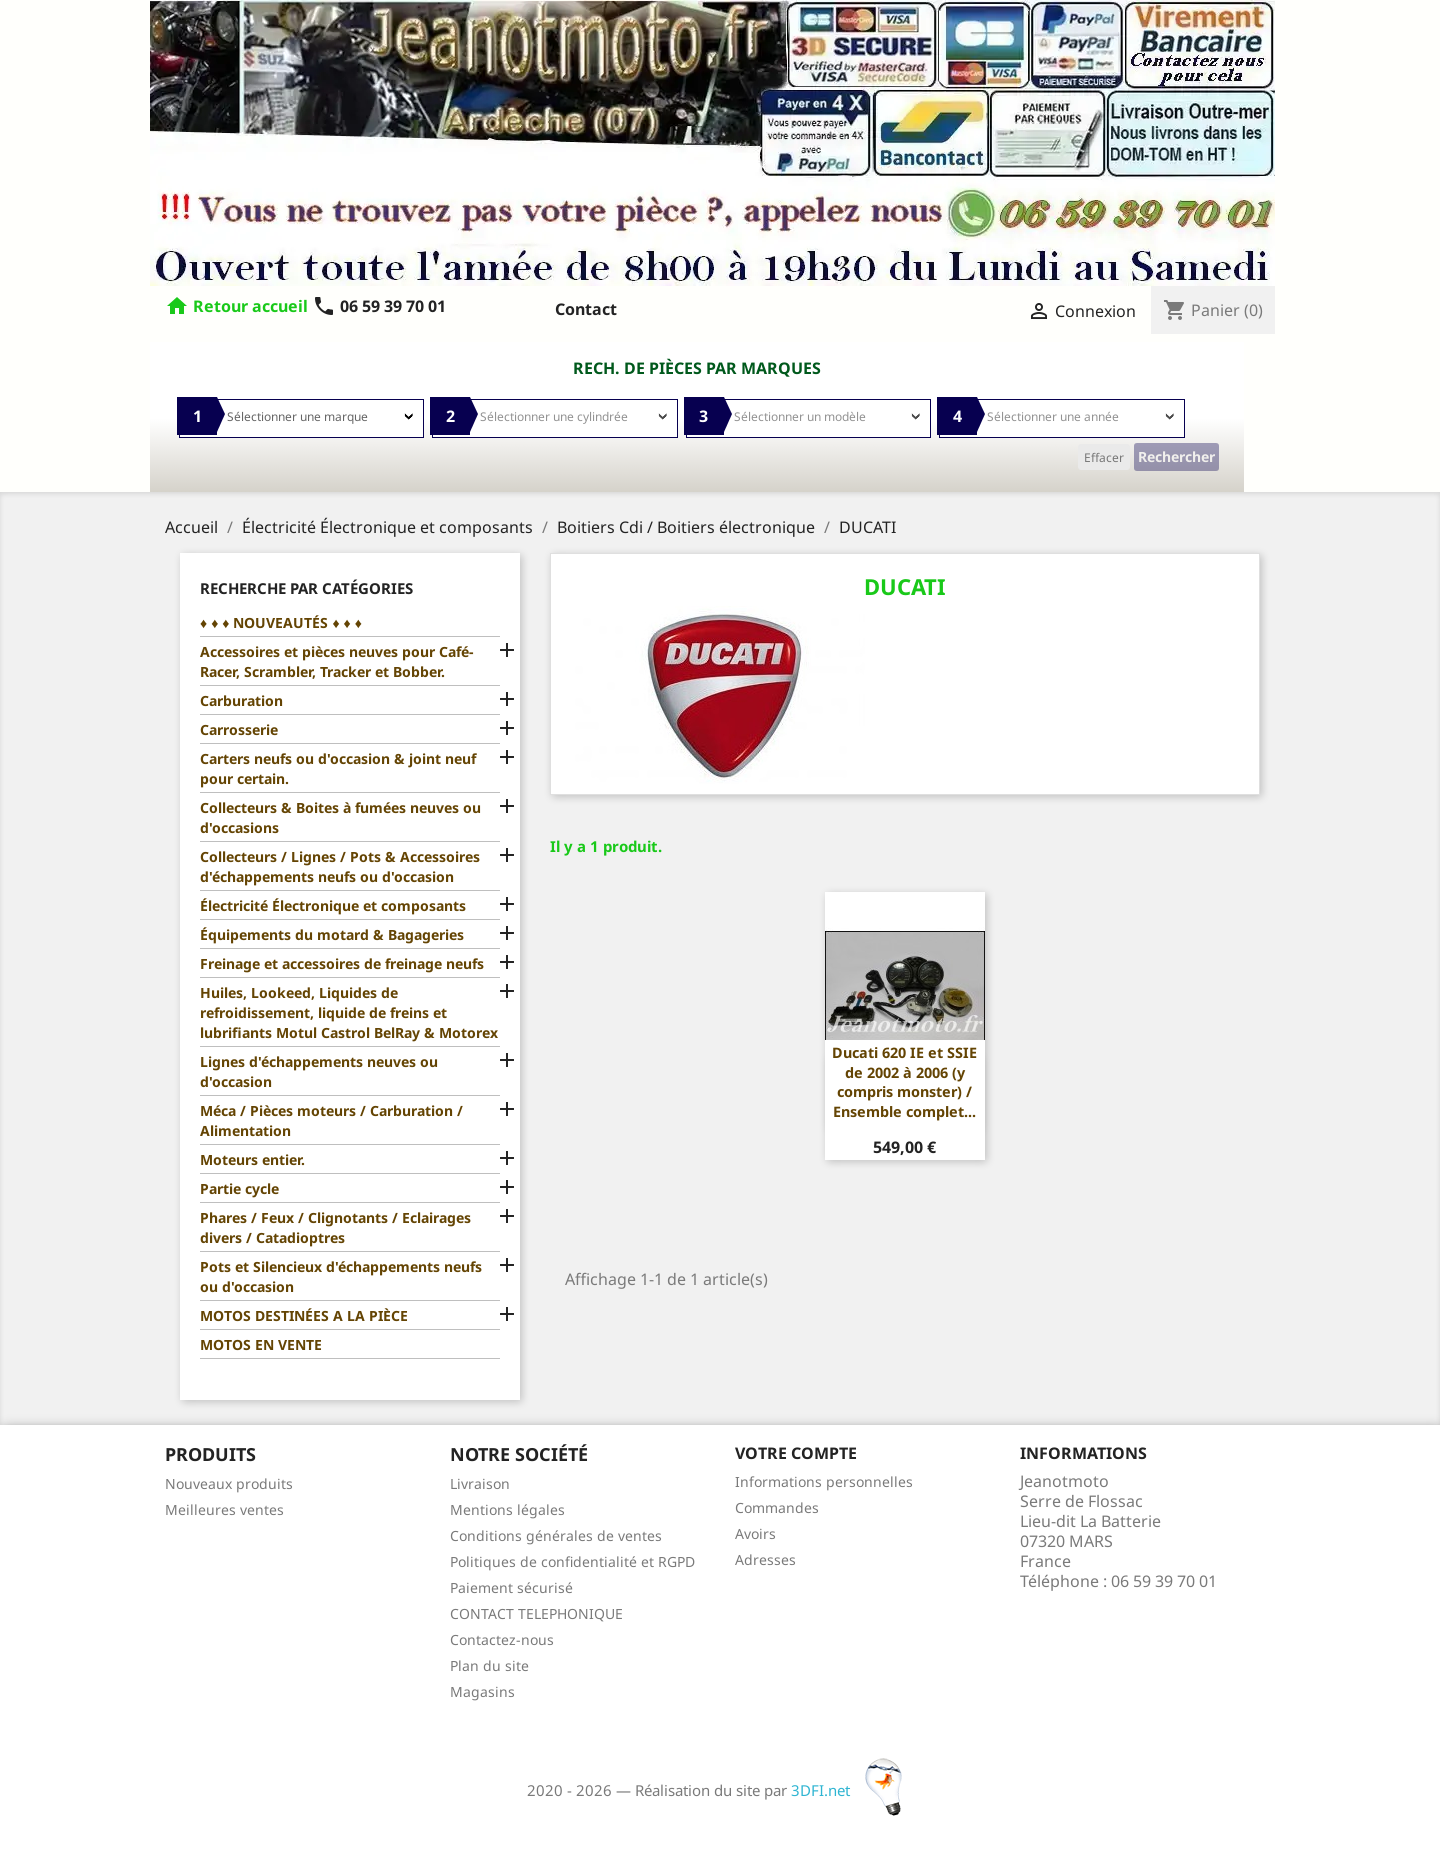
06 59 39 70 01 (379, 306)
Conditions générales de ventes (556, 1535)
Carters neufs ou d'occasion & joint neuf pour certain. (338, 768)
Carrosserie (239, 729)
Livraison (480, 1483)
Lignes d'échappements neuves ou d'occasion (319, 1071)
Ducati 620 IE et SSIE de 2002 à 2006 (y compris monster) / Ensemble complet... (904, 1082)
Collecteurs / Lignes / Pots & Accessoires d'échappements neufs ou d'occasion (340, 866)
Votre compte (796, 1453)
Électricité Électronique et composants (333, 905)
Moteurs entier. (252, 1159)
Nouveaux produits (229, 1483)
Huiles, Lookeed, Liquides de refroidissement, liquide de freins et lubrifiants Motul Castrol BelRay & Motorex (349, 1012)
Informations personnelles (824, 1481)
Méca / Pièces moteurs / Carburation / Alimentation (331, 1120)
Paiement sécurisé (511, 1587)
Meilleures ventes (224, 1509)
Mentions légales (507, 1509)
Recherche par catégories (306, 588)
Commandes (777, 1507)
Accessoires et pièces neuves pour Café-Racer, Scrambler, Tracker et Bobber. (336, 661)
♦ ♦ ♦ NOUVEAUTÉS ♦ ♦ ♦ (281, 622)
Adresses (765, 1559)
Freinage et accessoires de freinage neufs (342, 963)
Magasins (482, 1691)
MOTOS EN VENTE (261, 1344)
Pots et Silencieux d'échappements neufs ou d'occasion (341, 1276)
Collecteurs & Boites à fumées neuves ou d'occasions (340, 817)
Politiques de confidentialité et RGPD (572, 1561)
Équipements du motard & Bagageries (332, 934)
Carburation (241, 700)
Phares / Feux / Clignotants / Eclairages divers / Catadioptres (335, 1227)
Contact (586, 309)
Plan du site (489, 1665)
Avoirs (755, 1533)
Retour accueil (250, 306)
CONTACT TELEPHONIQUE (536, 1613)
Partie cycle (239, 1188)
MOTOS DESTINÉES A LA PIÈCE (304, 1315)
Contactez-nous (502, 1639)
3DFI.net (852, 1790)
